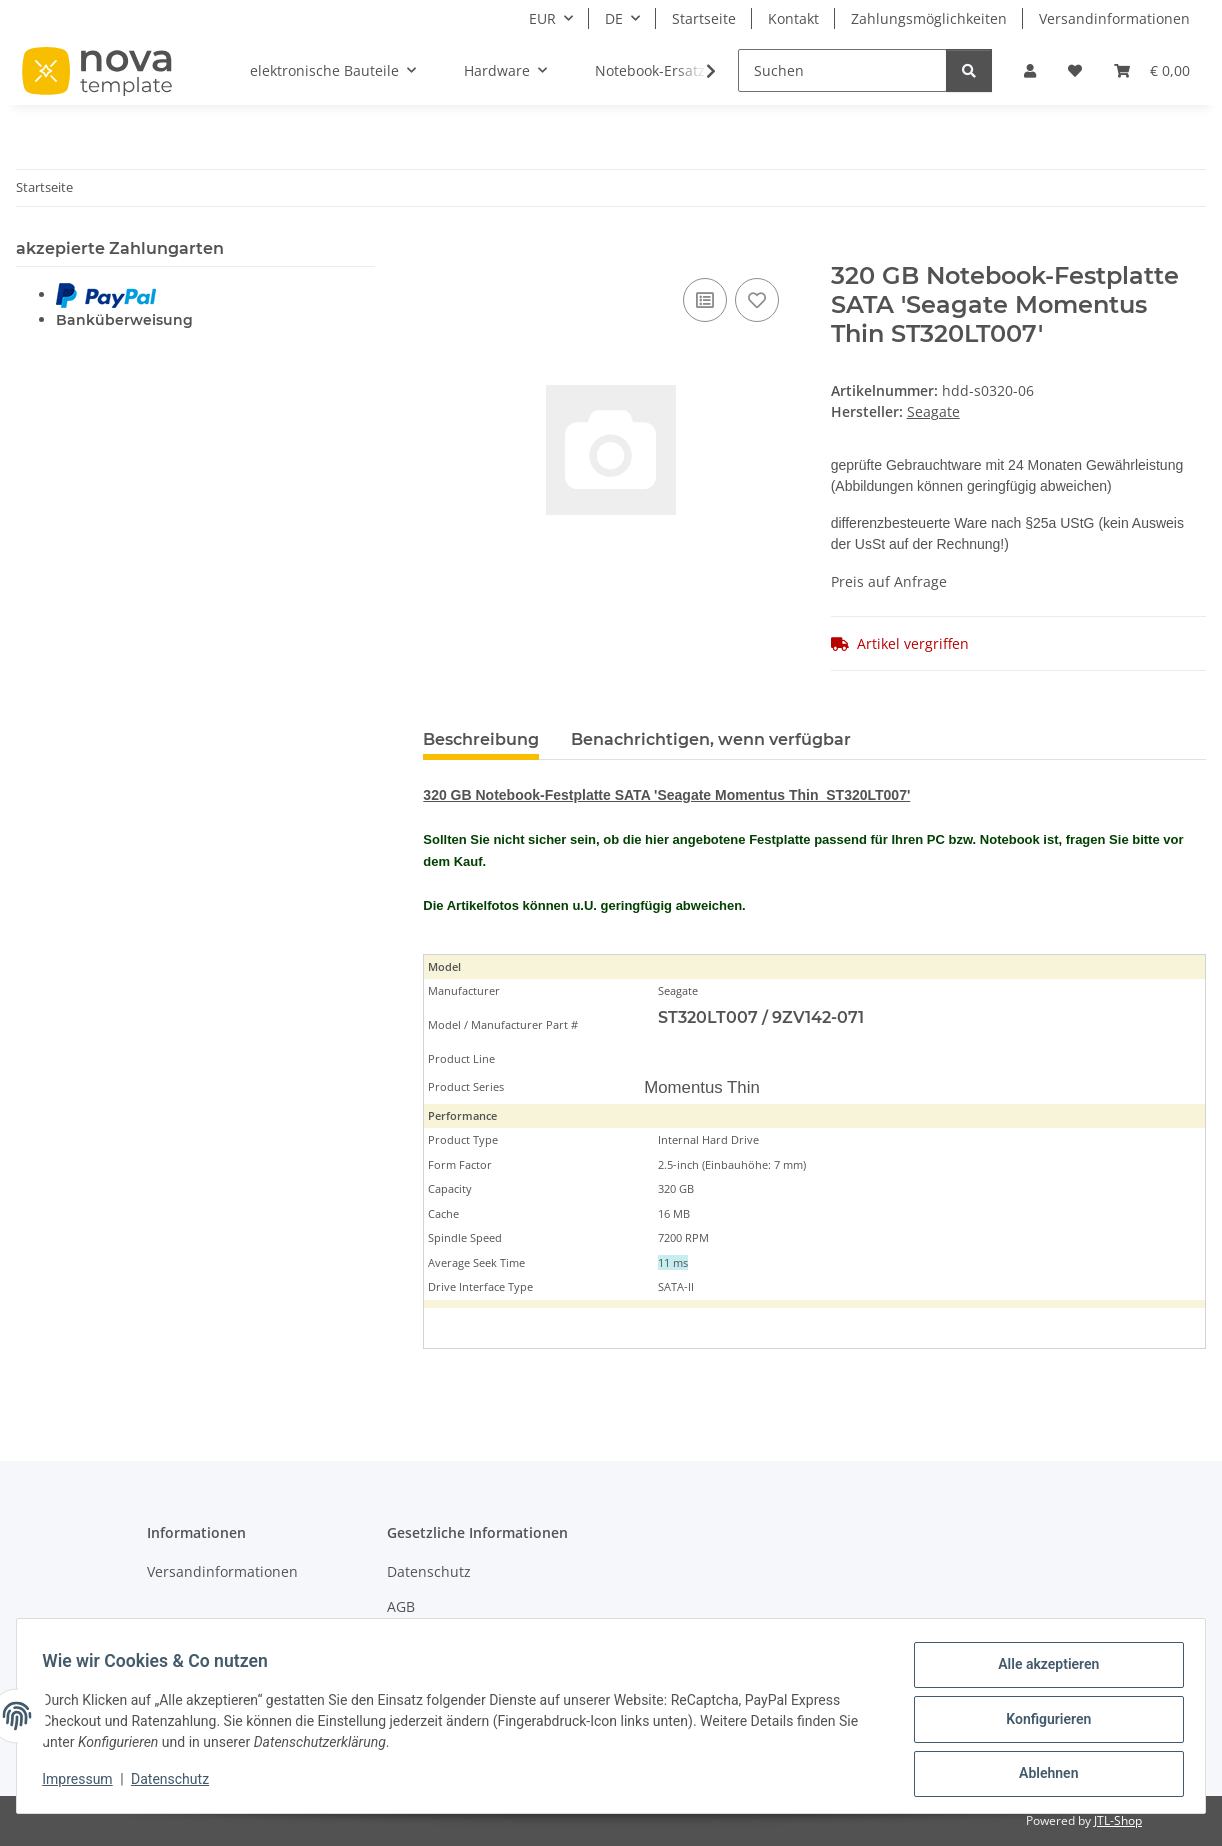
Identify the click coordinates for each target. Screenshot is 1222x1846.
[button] (1030, 70)
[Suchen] (842, 70)
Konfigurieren (1041, 1723)
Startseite (704, 18)
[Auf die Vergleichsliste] (705, 300)
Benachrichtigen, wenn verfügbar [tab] (711, 739)
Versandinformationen (1114, 18)
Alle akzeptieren (1041, 1671)
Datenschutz (177, 1784)
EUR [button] (542, 18)
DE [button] (614, 18)
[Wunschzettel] (1075, 70)
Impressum (84, 1784)
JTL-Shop (1118, 1820)
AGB (401, 1606)
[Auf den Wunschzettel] (757, 300)
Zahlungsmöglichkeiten (929, 18)
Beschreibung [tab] (481, 739)
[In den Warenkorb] (439, 251)
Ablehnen (1041, 1775)
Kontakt (793, 18)
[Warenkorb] (1152, 70)
